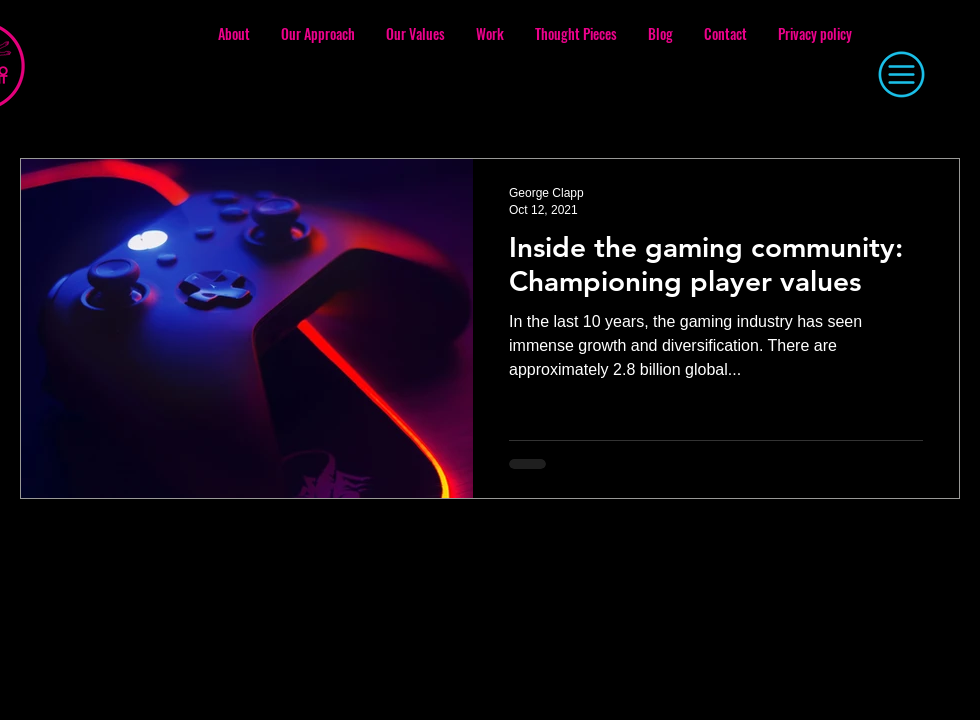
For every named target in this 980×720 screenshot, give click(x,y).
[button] (901, 74)
